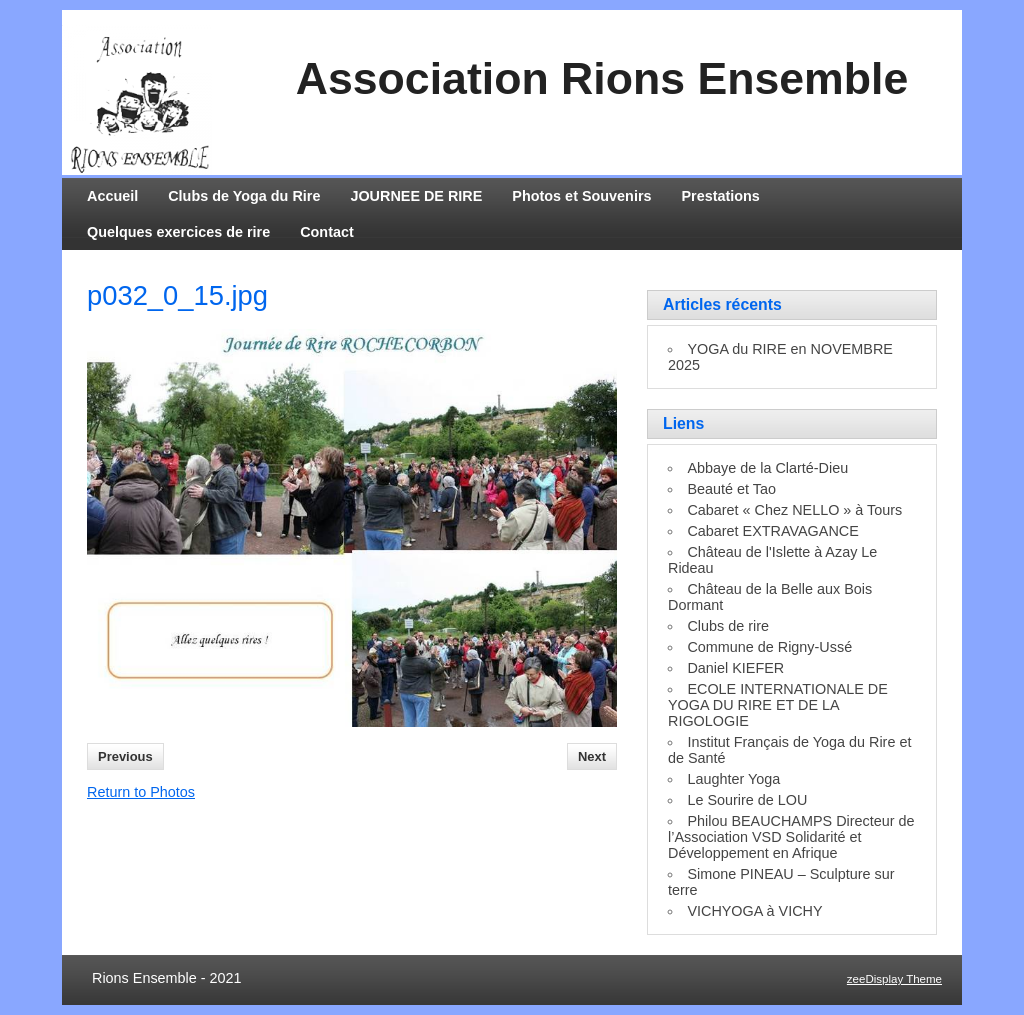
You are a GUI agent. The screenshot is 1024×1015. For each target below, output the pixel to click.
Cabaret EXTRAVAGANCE (772, 531)
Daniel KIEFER (735, 668)
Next (592, 756)
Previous (125, 756)
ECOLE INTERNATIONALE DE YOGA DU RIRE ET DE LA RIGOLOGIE (778, 705)
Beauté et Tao (731, 489)
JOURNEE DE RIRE (416, 196)
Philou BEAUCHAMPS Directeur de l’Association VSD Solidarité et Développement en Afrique (791, 837)
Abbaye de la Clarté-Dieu (767, 468)
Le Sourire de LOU (747, 800)
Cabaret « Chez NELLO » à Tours (794, 510)
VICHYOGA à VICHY (754, 911)
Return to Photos (141, 792)
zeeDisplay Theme (894, 979)
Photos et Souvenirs (581, 196)
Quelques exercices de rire (178, 232)
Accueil (112, 196)
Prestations (721, 196)
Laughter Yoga (733, 779)
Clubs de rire (728, 626)
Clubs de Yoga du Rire (244, 196)
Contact (327, 232)
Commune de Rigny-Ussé (769, 647)
